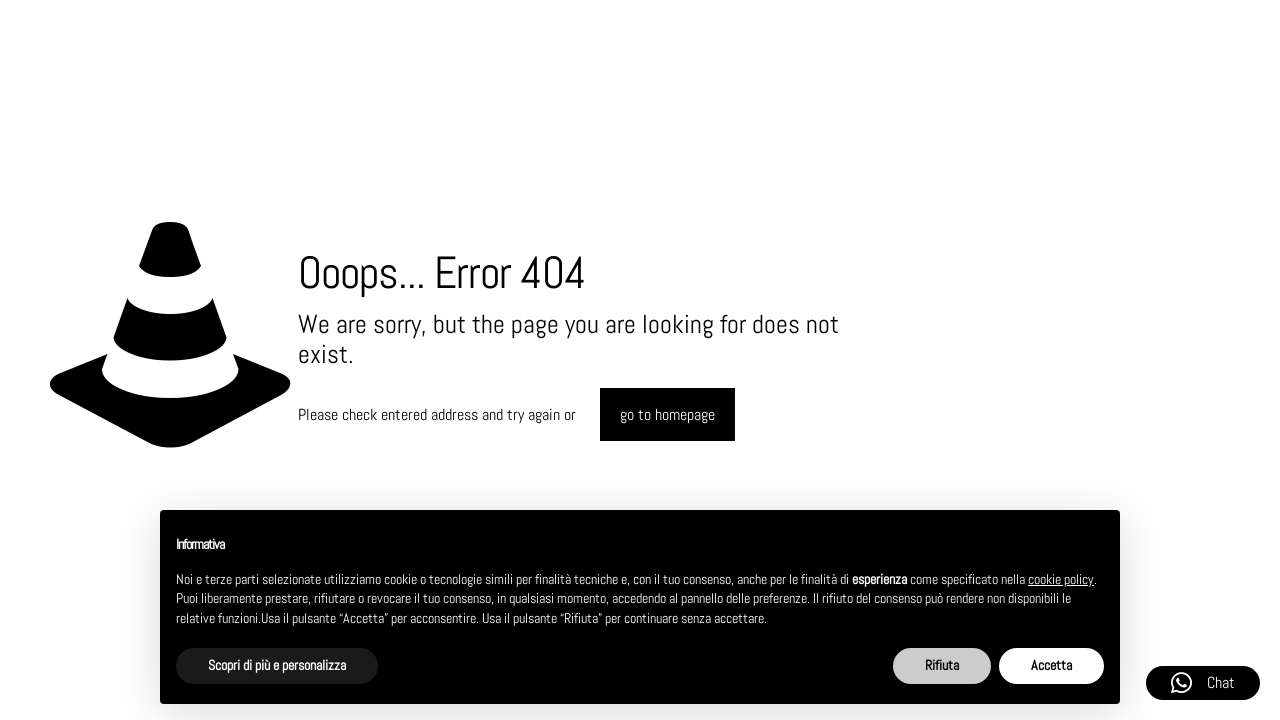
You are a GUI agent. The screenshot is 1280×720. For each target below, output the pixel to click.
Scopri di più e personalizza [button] (277, 665)
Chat (1203, 683)
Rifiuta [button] (942, 665)
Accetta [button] (1051, 665)
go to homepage (667, 414)
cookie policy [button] (1061, 579)
